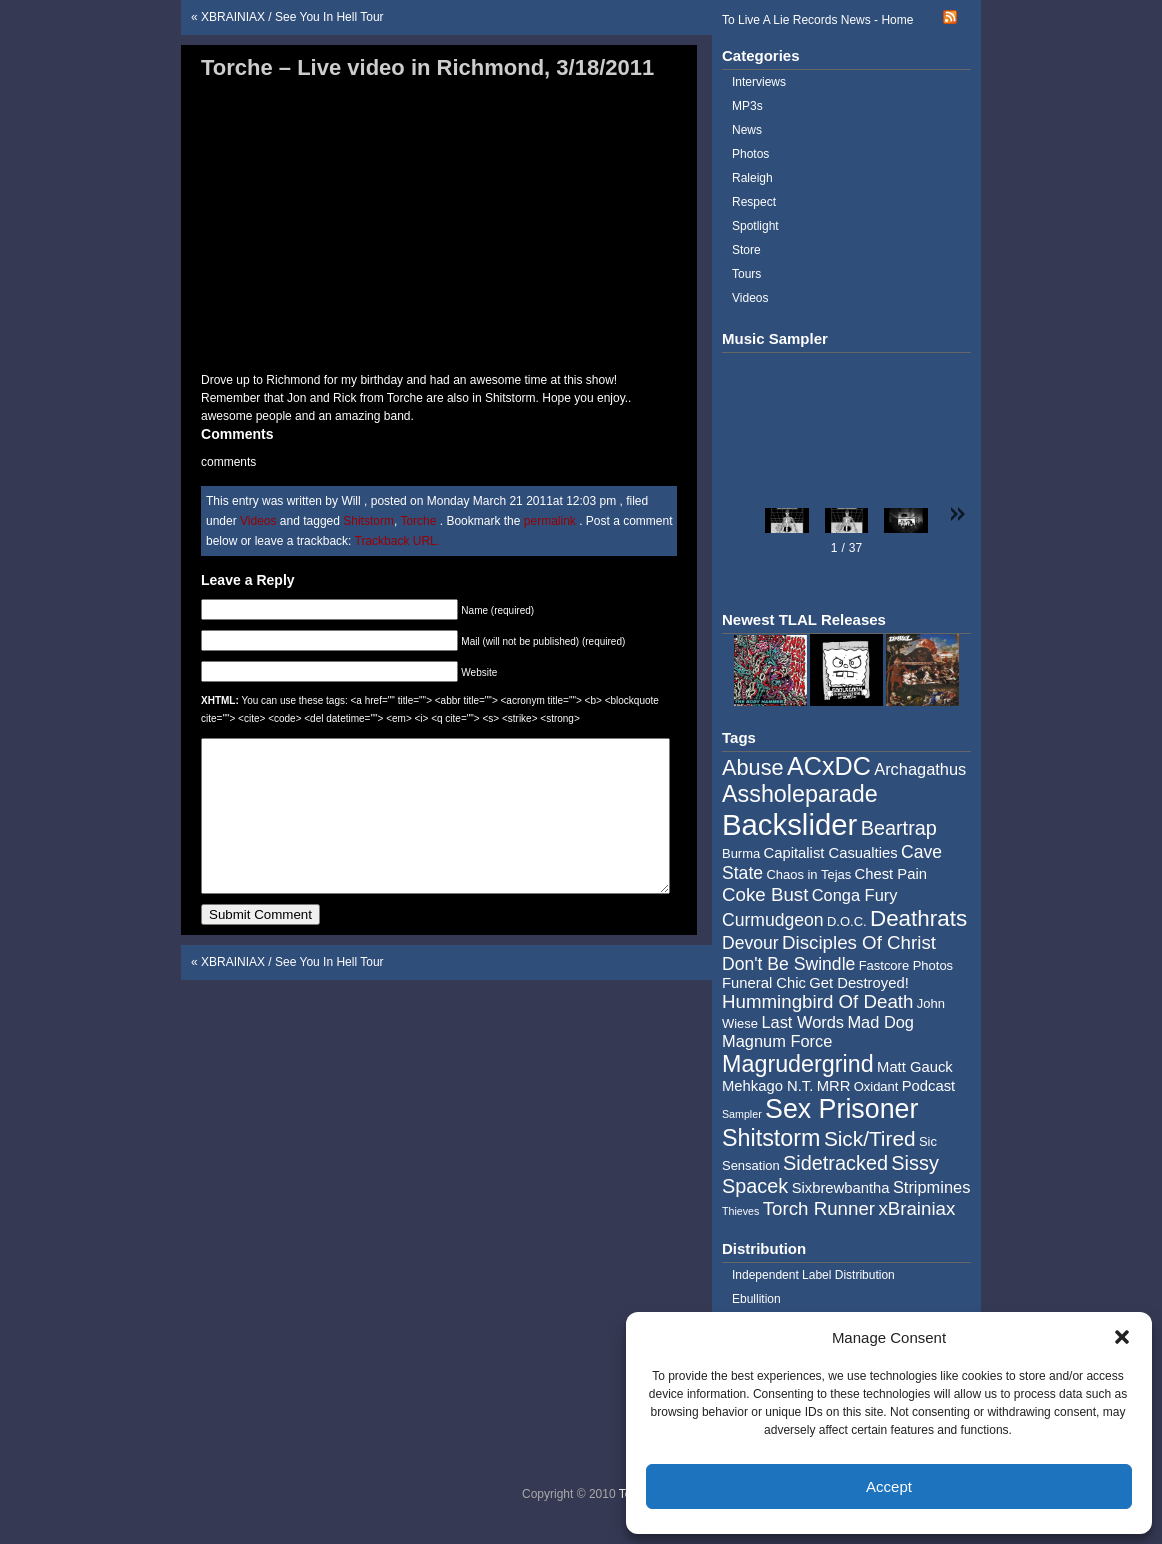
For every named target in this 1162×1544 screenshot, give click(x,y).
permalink (551, 521)
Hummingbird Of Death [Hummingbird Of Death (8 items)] (817, 1001)
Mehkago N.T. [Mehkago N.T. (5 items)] (767, 1086)
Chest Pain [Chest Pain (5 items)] (891, 874)
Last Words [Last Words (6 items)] (802, 1022)
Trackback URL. (398, 541)
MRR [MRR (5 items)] (834, 1086)
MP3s (747, 106)
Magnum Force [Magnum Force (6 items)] (777, 1041)
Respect (754, 202)
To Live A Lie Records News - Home (817, 20)
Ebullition (756, 1299)
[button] (1122, 1337)
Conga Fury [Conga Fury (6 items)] (855, 895)
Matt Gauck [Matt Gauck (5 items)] (915, 1067)
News (747, 130)
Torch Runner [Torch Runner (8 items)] (819, 1208)
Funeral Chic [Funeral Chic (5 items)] (764, 983)
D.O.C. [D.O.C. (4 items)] (847, 921)
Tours (746, 274)
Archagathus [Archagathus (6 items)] (920, 769)
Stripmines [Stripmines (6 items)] (932, 1187)
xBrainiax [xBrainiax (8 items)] (916, 1208)
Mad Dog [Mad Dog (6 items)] (880, 1022)
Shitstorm (368, 521)
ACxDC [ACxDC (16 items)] (829, 766)
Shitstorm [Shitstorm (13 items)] (771, 1138)
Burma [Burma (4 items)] (741, 853)
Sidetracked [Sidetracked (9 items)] (835, 1163)
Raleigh (752, 178)
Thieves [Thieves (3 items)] (740, 1211)
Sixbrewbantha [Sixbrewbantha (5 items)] (841, 1188)
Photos (750, 154)
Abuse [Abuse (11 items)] (753, 767)
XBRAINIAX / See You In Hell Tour (292, 17)
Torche (418, 521)
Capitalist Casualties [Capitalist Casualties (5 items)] (831, 853)
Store (746, 250)
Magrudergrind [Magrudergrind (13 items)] (798, 1064)
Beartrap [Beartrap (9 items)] (899, 828)
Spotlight (755, 226)
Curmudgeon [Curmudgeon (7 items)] (773, 920)
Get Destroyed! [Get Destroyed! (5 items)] (859, 983)
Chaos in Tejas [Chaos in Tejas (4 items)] (808, 874)
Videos (258, 521)
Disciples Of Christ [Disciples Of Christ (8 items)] (859, 942)
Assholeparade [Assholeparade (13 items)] (800, 794)
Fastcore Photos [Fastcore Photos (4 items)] (906, 965)
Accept (889, 1486)
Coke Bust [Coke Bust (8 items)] (765, 894)
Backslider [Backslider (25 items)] (789, 824)
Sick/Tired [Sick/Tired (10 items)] (870, 1138)
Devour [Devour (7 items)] (750, 943)
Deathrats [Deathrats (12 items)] (918, 918)
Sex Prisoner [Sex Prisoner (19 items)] (841, 1109)
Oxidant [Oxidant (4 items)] (876, 1086)
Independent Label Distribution (813, 1275)
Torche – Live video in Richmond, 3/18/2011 (427, 67)
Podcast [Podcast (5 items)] (928, 1086)
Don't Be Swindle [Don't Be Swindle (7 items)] (788, 964)
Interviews (759, 82)
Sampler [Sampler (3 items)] (742, 1114)
